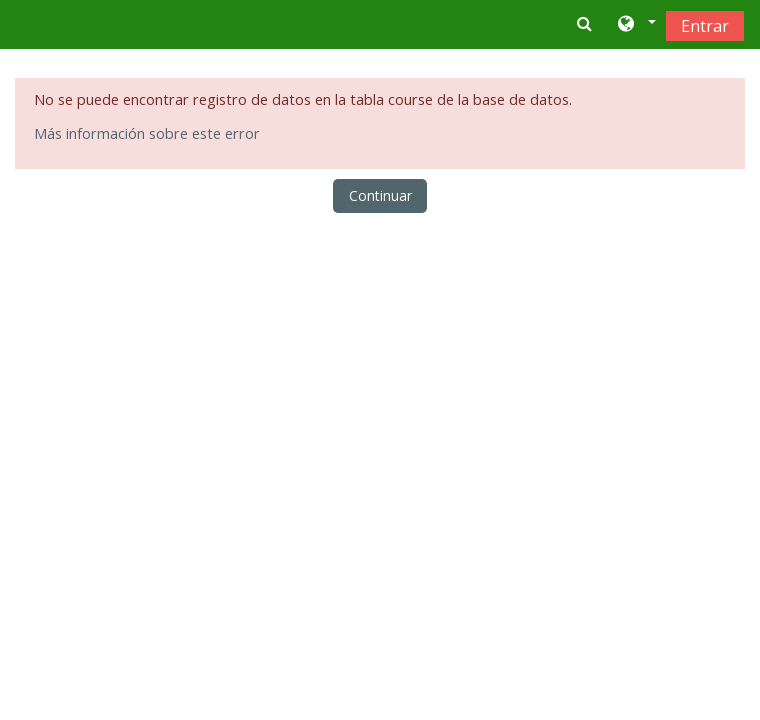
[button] (635, 25)
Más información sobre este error (147, 133)
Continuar (380, 195)
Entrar (705, 26)
